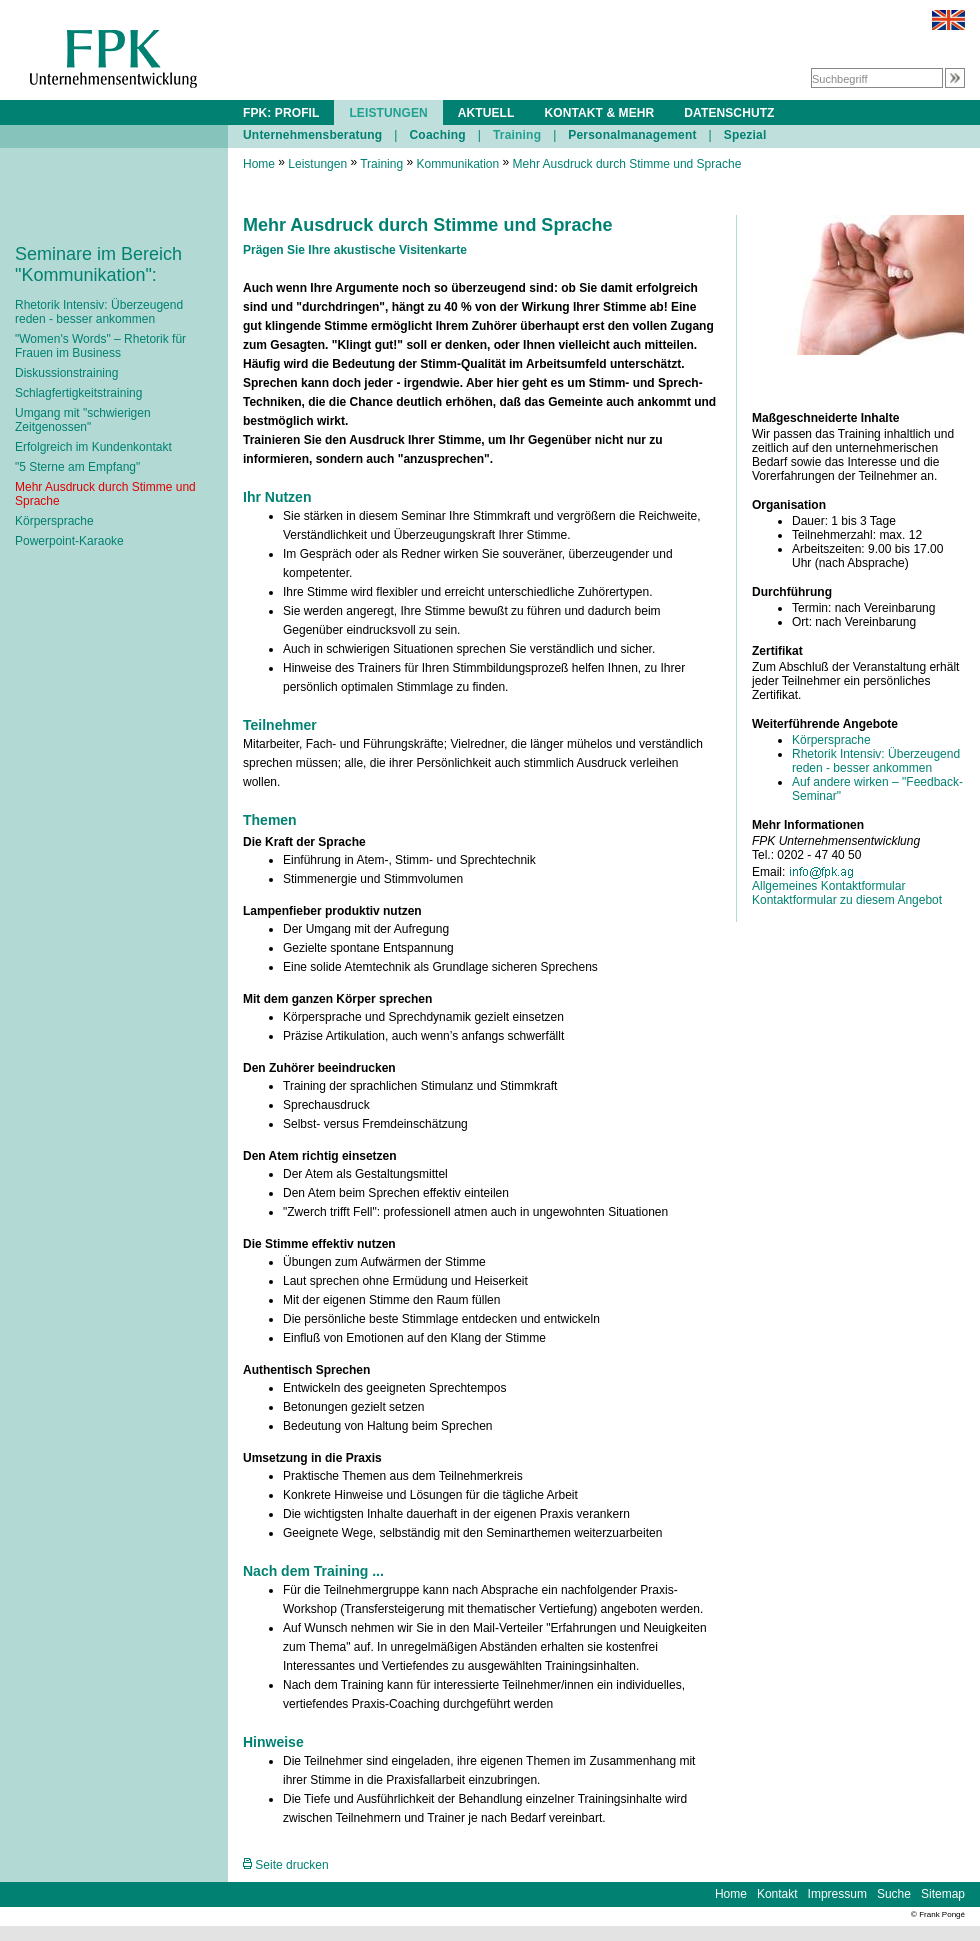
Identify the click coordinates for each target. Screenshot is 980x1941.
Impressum (837, 1894)
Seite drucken (286, 1865)
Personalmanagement (632, 135)
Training (517, 135)
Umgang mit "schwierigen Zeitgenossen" (83, 420)
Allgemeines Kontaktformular (828, 886)
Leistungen (317, 164)
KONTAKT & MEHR (599, 113)
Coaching (437, 135)
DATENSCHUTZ (729, 113)
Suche (894, 1894)
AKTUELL (486, 113)
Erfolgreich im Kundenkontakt (93, 447)
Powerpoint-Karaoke (69, 541)
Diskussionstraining (66, 373)
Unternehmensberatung (312, 135)
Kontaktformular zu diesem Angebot (847, 900)
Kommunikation (457, 164)
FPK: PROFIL (281, 113)
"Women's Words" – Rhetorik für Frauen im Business (100, 346)
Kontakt (777, 1894)
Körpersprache (54, 521)
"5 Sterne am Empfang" (77, 467)
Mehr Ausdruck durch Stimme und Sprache (627, 164)
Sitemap (943, 1894)
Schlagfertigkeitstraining (78, 393)
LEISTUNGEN (388, 113)
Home (259, 164)
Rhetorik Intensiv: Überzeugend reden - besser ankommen (99, 312)
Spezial (745, 135)
